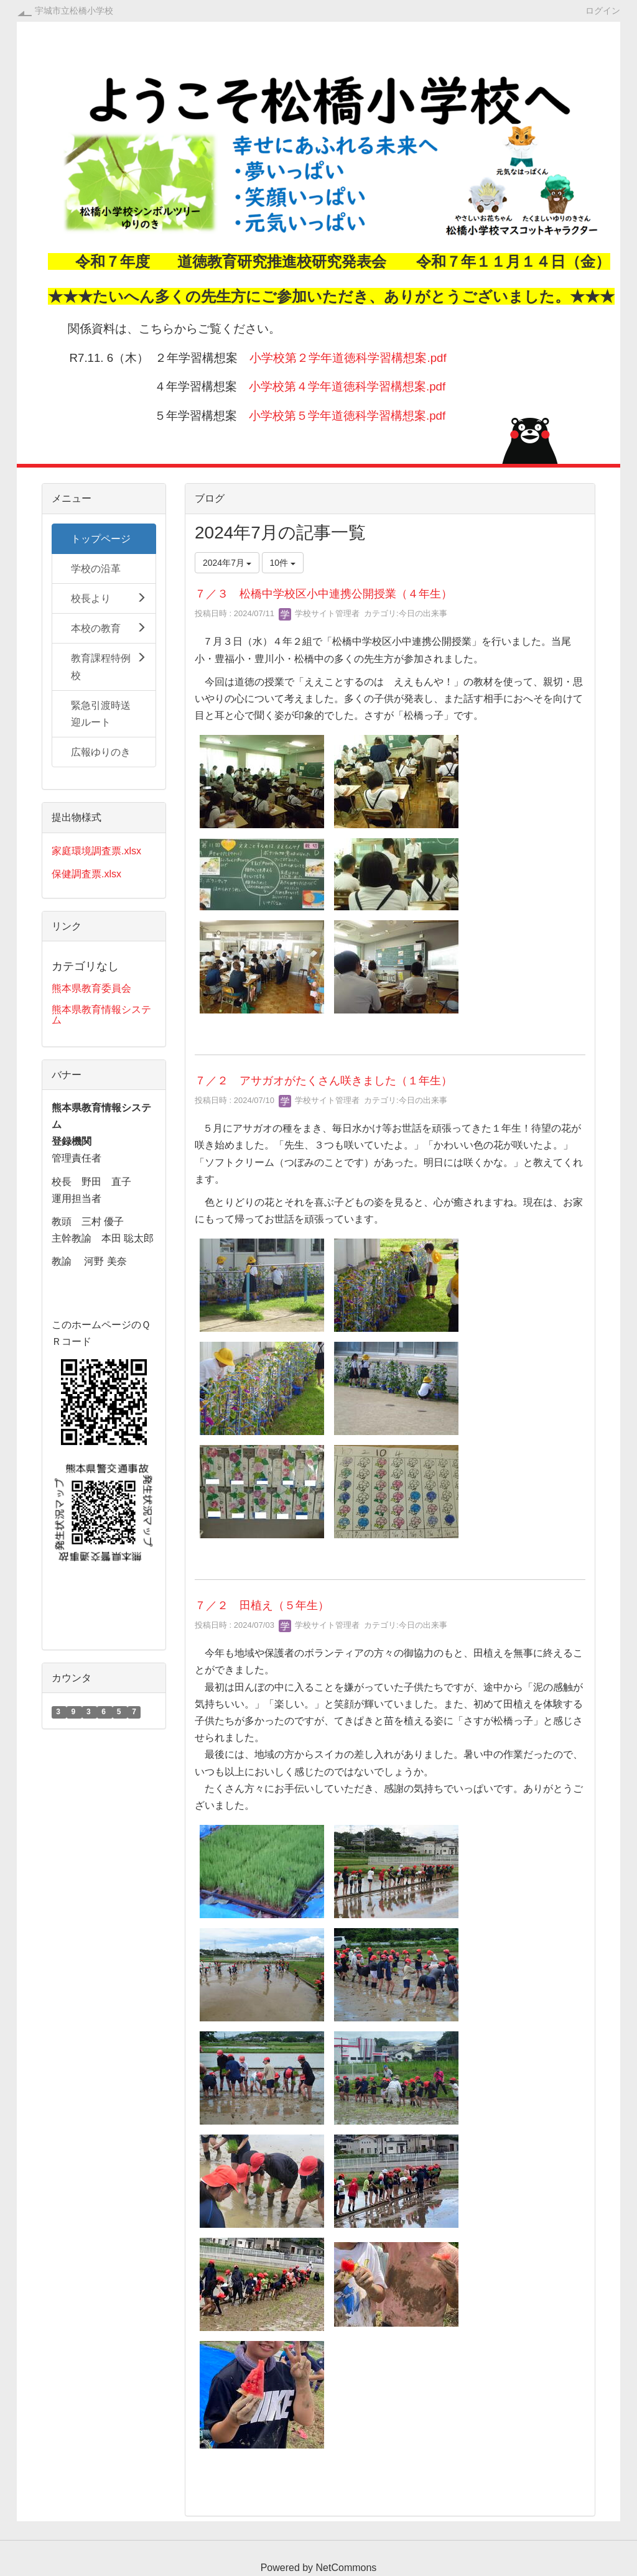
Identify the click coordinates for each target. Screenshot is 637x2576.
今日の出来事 (423, 613)
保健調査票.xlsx (86, 874)
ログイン (602, 10)
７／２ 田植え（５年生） (262, 1605)
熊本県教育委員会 (91, 988)
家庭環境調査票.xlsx (96, 851)
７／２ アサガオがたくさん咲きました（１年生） (323, 1080)
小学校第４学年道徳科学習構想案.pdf (347, 386)
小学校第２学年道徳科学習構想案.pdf (347, 357)
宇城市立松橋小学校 (74, 11)
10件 (282, 563)
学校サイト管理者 (319, 613)
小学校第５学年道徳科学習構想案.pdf (347, 415)
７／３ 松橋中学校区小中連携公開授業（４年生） (323, 594)
